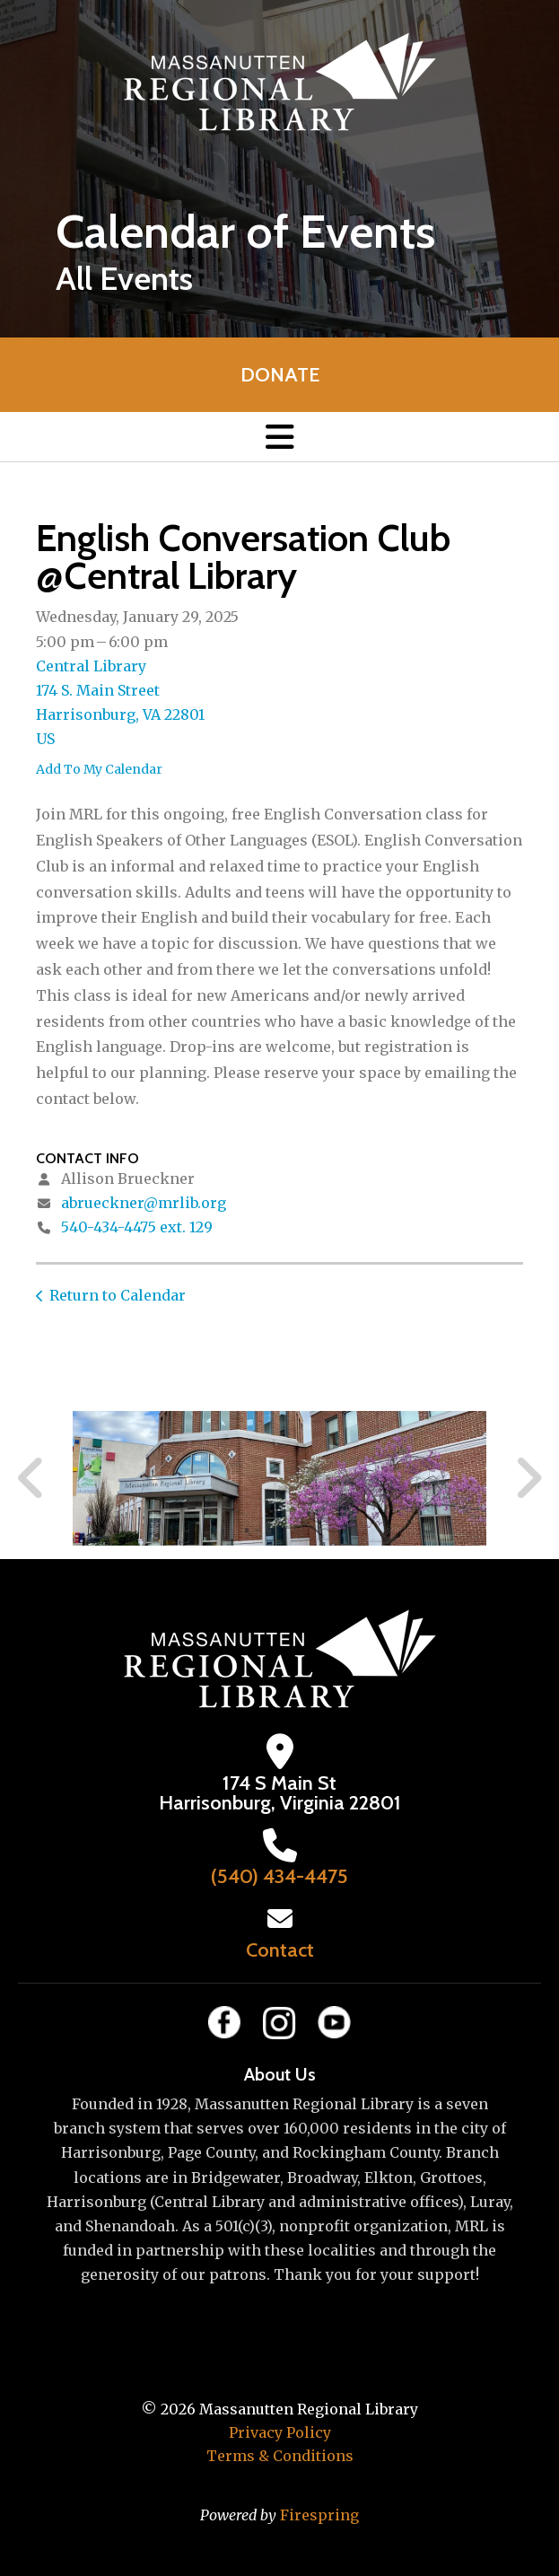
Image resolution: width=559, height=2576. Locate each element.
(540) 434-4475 (279, 1876)
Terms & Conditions (280, 2456)
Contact (280, 1950)
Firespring (319, 2515)
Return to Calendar (117, 1295)
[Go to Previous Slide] (31, 1478)
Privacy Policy (280, 2432)
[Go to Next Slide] (528, 1478)
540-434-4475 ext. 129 (137, 1227)
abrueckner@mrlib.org (143, 1203)
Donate (279, 375)
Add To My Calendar (99, 769)
